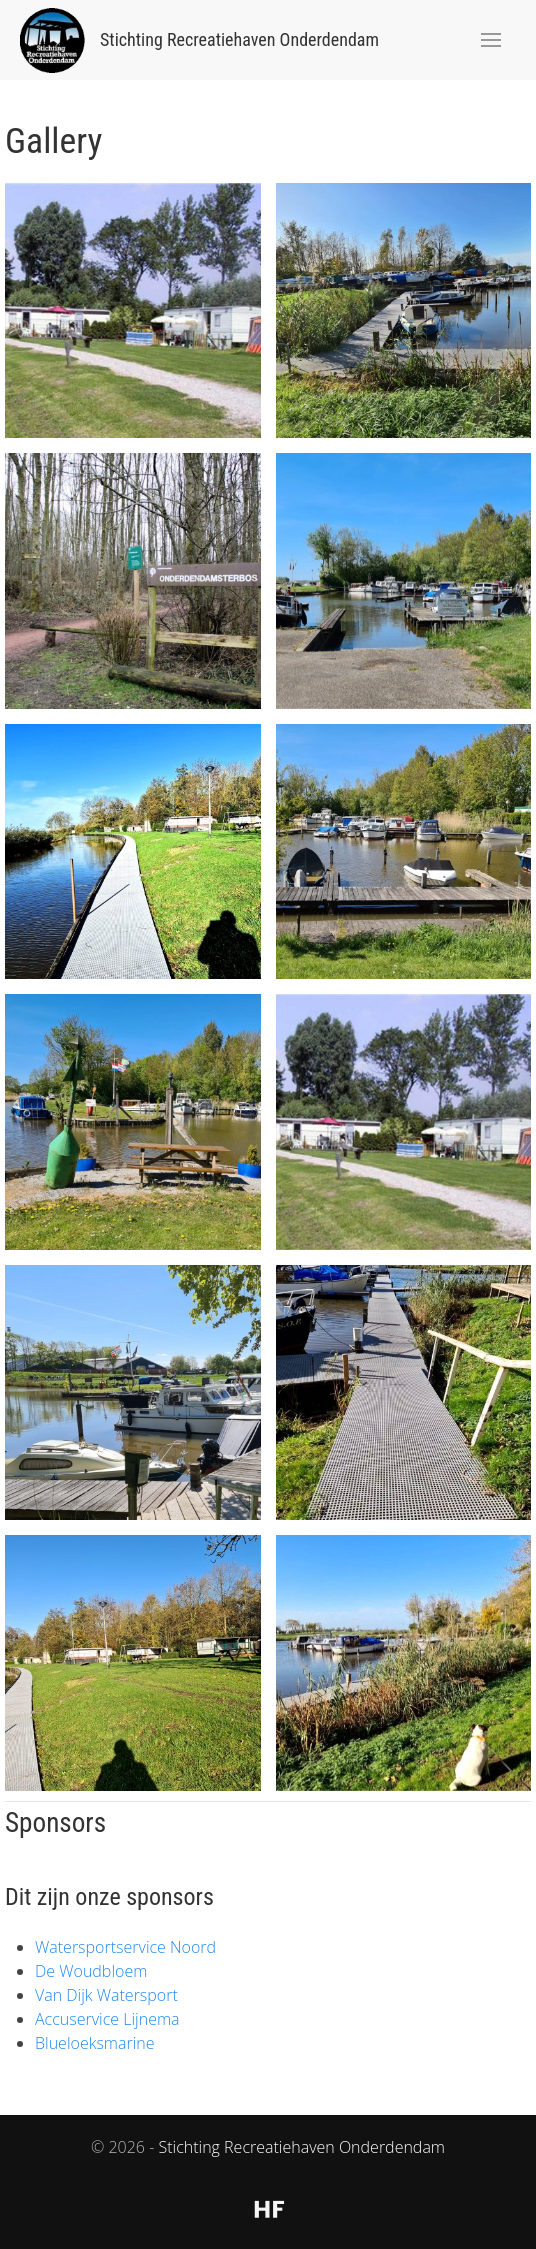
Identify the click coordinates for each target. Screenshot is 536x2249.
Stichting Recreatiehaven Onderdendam (301, 2147)
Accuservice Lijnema (107, 2019)
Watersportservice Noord (125, 1947)
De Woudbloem (91, 1971)
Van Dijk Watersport (106, 1995)
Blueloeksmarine (95, 2043)
